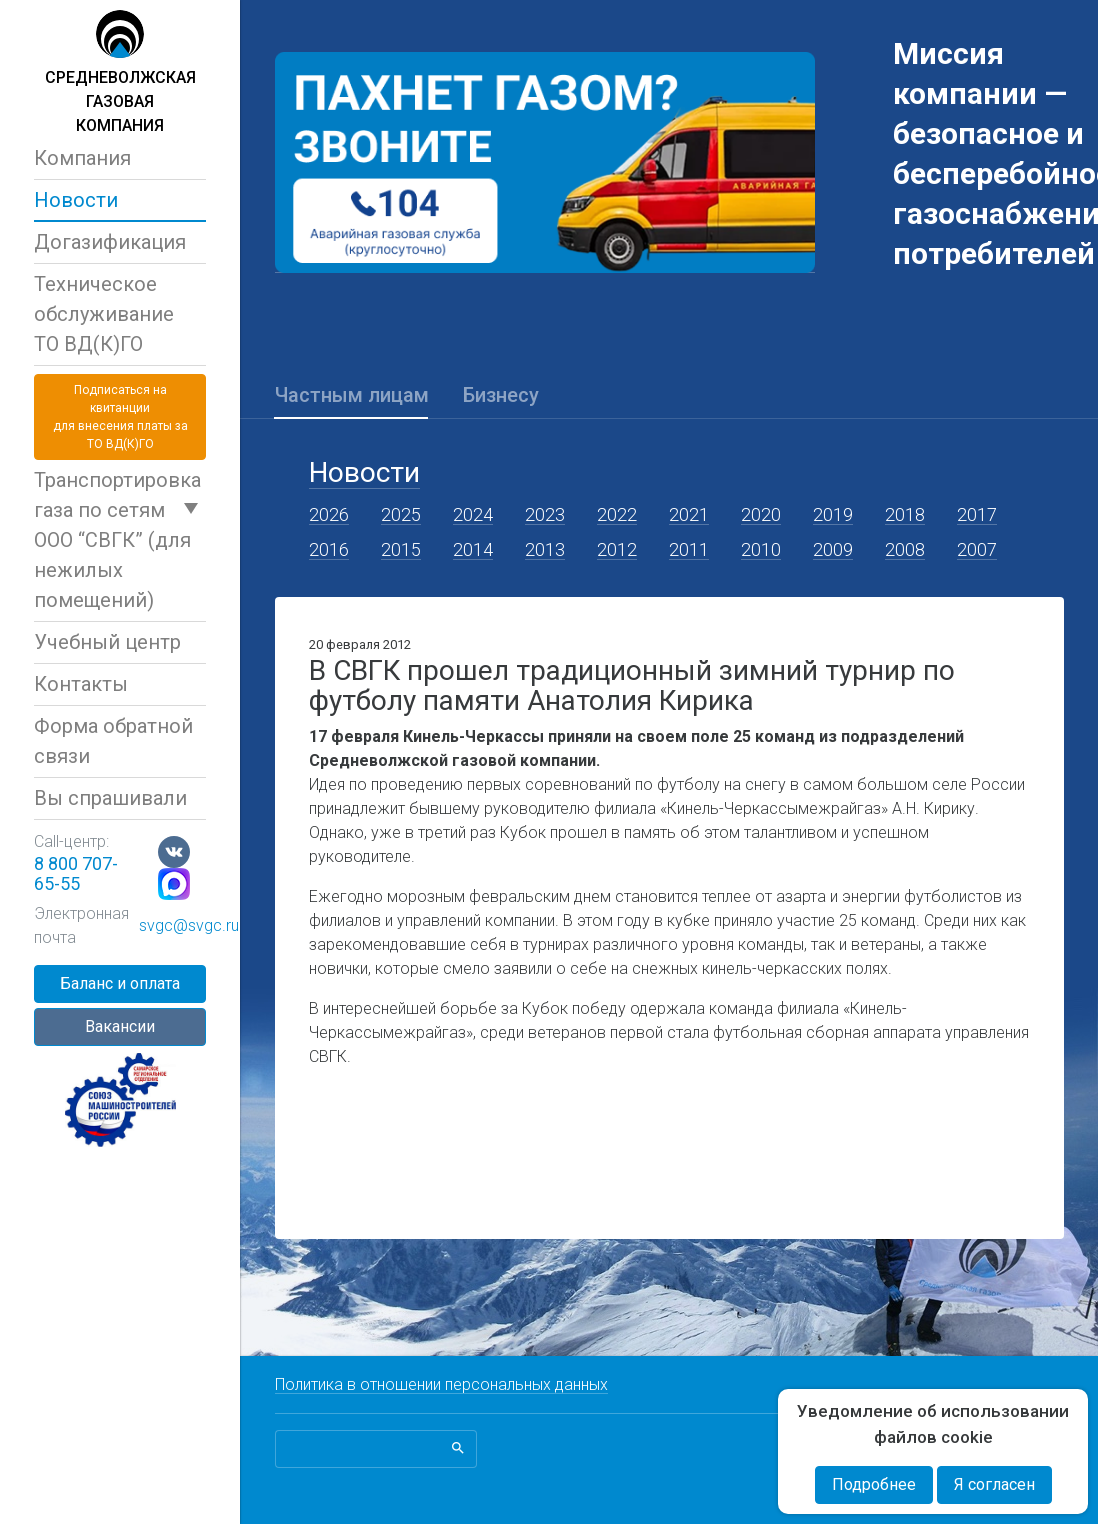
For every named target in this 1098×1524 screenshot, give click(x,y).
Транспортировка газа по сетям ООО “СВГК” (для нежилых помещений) (117, 540)
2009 (833, 549)
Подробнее (874, 1484)
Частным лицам (352, 395)
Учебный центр (107, 642)
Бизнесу (501, 395)
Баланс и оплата (120, 983)
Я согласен (994, 1484)
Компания (82, 158)
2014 (473, 549)
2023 (545, 514)
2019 (833, 514)
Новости (76, 200)
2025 (401, 514)
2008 (905, 549)
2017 (977, 514)
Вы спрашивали (110, 798)
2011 (689, 549)
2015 (401, 549)
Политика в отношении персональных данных (441, 1384)
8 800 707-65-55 (76, 873)
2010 (761, 549)
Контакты (81, 684)
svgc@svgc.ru (189, 925)
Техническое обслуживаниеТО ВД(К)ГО (104, 314)
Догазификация (110, 242)
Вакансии (120, 1026)
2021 (689, 514)
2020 (761, 514)
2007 (977, 549)
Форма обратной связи (113, 741)
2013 (545, 549)
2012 (617, 549)
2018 (905, 514)
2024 (473, 514)
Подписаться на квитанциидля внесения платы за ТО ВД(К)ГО (120, 417)
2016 (329, 549)
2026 (329, 514)
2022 (617, 514)
